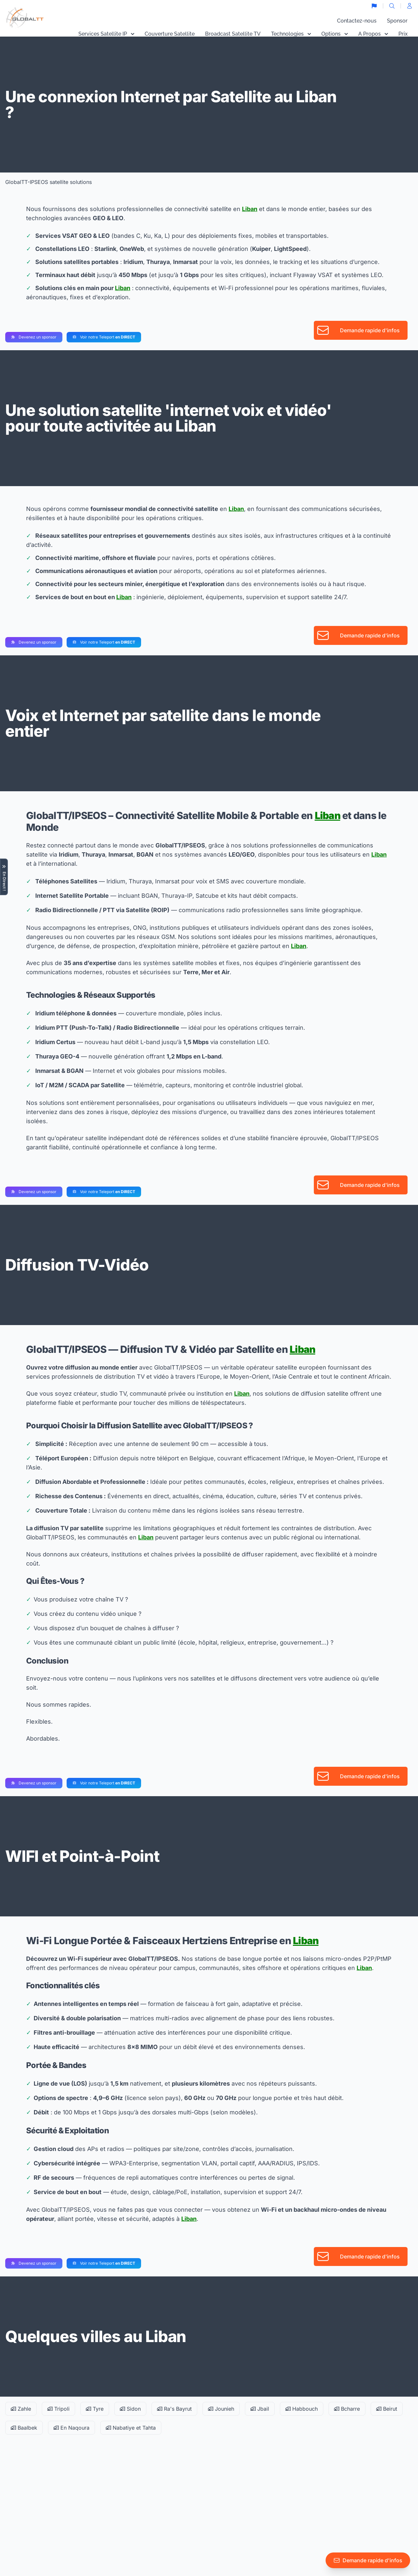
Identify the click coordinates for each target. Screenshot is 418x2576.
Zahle (21, 2408)
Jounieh (221, 2408)
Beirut (386, 2408)
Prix (403, 34)
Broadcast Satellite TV (233, 34)
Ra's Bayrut (174, 2408)
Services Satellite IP (106, 34)
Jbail (259, 2408)
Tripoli (58, 2408)
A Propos (373, 34)
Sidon (130, 2408)
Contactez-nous (357, 21)
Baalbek (24, 2427)
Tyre (95, 2408)
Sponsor (397, 21)
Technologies (291, 34)
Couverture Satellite (170, 34)
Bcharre (347, 2408)
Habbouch (301, 2408)
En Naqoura (71, 2427)
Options (334, 34)
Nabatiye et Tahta (131, 2427)
